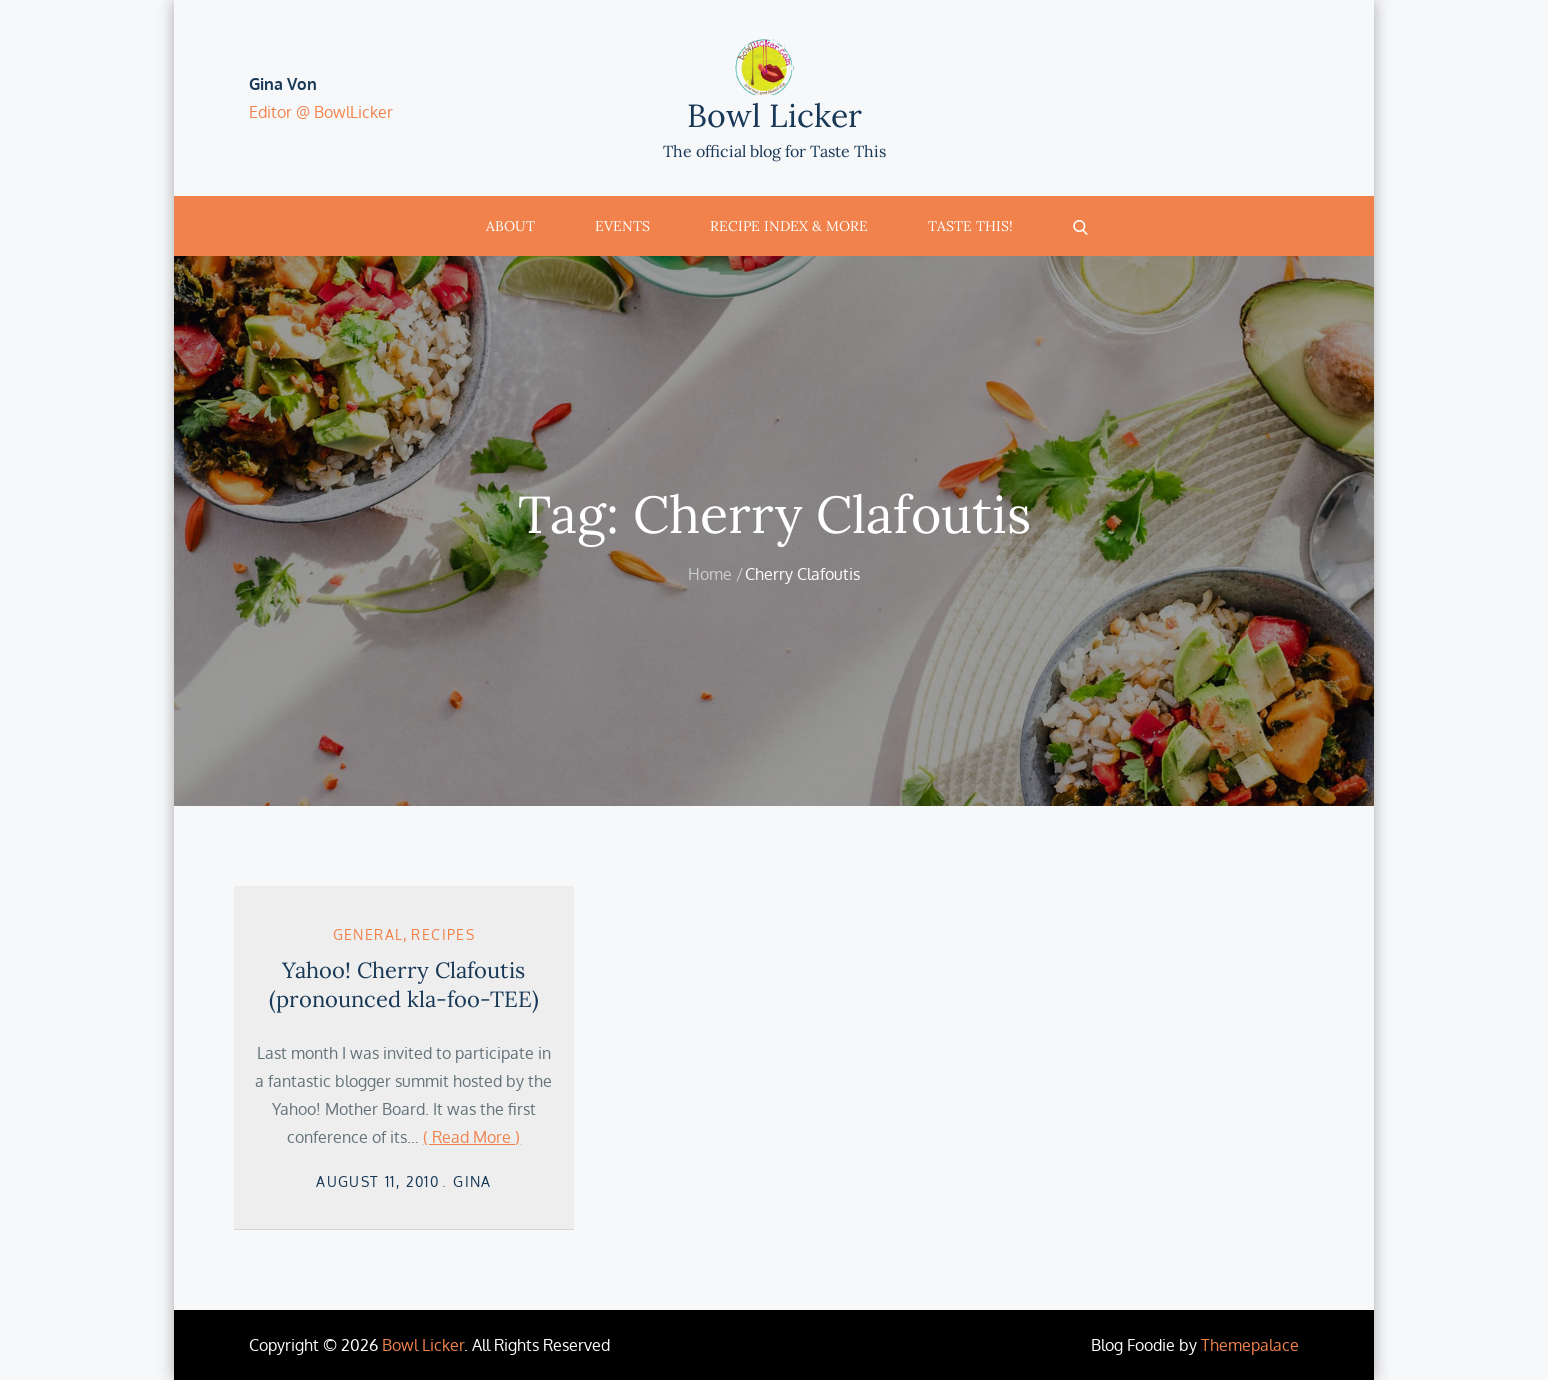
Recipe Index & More (789, 226)
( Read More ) (471, 1137)
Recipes (443, 934)
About (510, 226)
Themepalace (1250, 1345)
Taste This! (970, 226)
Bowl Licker (774, 115)
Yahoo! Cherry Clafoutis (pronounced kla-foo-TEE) (404, 984)
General (368, 934)
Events (622, 226)
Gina (472, 1181)
